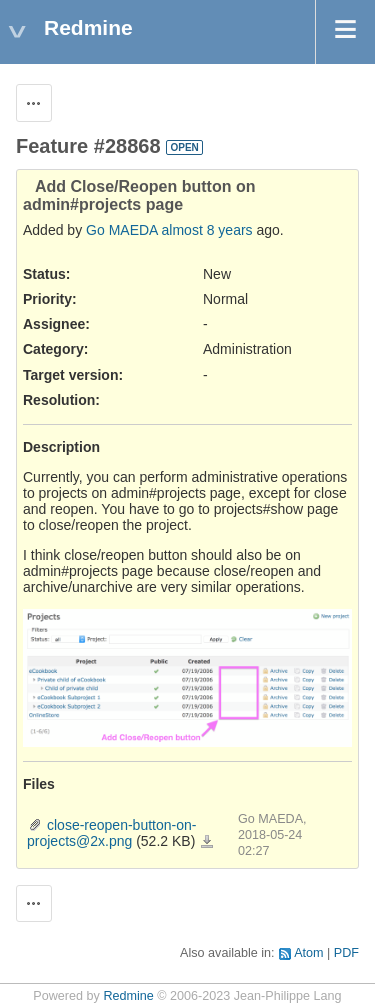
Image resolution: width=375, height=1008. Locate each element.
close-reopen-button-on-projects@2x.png (111, 833)
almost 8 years (207, 230)
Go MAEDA (122, 230)
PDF (346, 953)
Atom (308, 953)
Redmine (128, 996)
